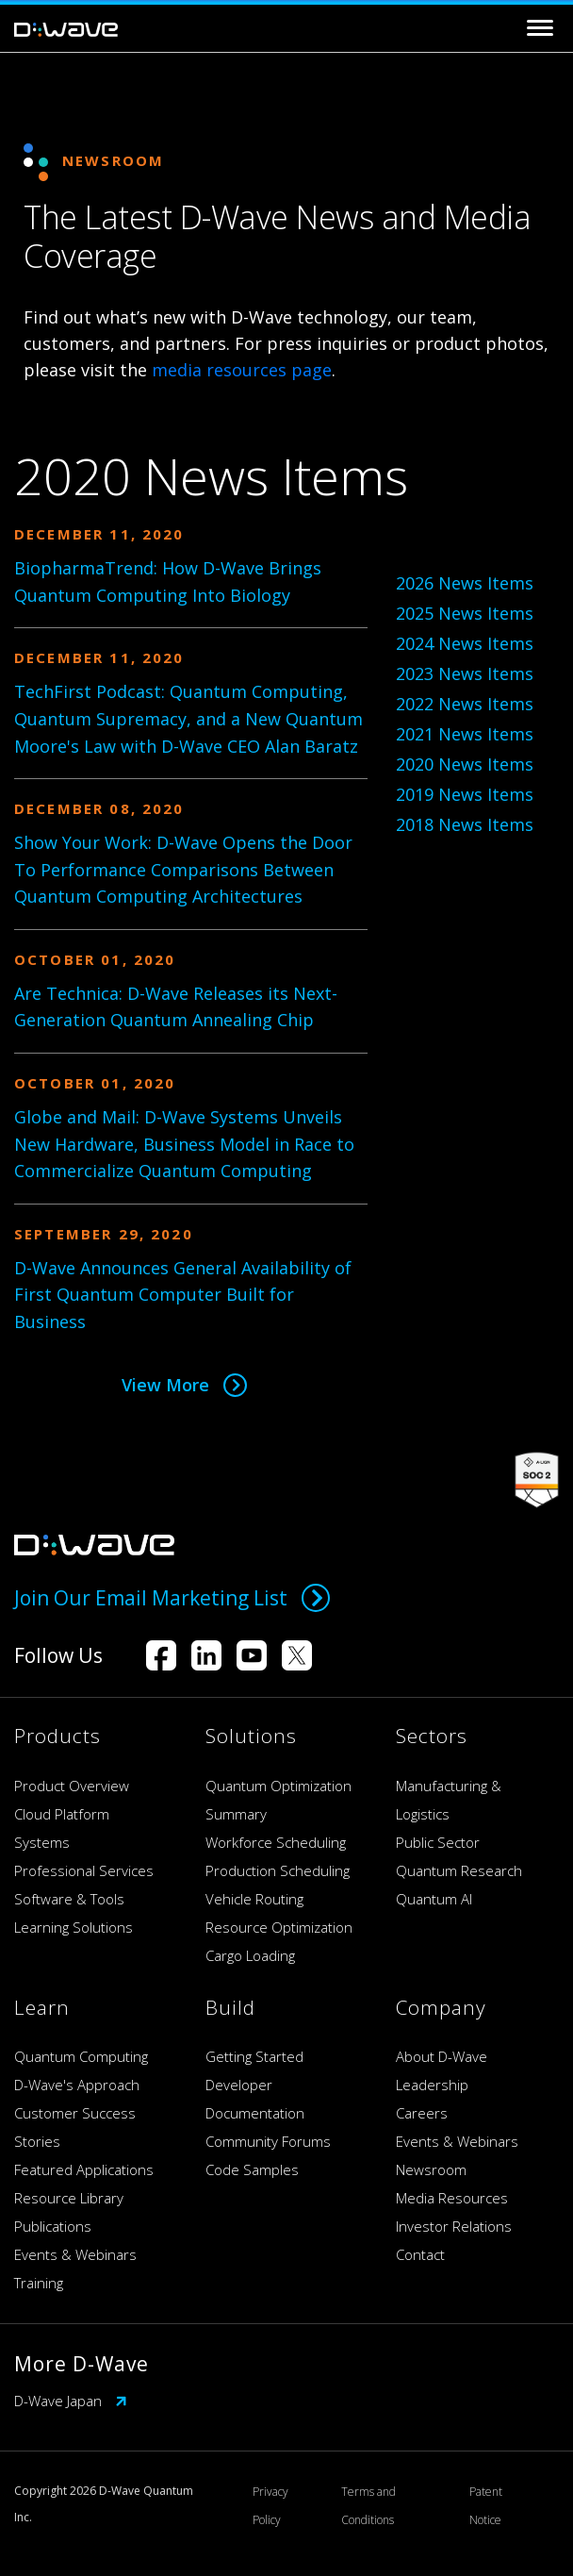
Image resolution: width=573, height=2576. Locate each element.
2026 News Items (464, 583)
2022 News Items (464, 703)
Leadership (432, 2084)
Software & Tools (69, 1898)
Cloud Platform (61, 1813)
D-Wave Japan (70, 2400)
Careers (422, 2112)
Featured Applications (84, 2169)
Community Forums (268, 2141)
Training (38, 2282)
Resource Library (68, 2197)
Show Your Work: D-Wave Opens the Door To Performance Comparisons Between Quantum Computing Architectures (183, 869)
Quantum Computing (81, 2056)
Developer (238, 2084)
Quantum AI (434, 1898)
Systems (42, 1842)
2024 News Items (464, 643)
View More (184, 1384)
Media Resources (452, 2197)
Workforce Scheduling (275, 1842)
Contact (420, 2254)
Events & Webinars (75, 2254)
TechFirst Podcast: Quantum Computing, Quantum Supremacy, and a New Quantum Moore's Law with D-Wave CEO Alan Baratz (188, 718)
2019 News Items (464, 794)
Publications (52, 2226)
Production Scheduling (277, 1870)
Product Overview (71, 1785)
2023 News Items (464, 673)
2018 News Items (464, 824)
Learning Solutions (73, 1927)
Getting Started (254, 2056)
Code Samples (252, 2169)
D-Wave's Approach (76, 2084)
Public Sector (438, 1842)
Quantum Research (459, 1870)
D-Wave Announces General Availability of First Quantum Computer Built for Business (183, 1295)
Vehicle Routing (254, 1898)
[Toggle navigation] (540, 28)
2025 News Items (464, 613)
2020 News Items (464, 764)
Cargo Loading (250, 1955)
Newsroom (431, 2169)
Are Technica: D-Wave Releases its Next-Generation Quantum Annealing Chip (175, 1007)
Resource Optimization (278, 1927)
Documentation (254, 2112)
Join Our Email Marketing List (172, 1598)
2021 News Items (464, 734)
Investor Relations (454, 2226)
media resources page (242, 369)
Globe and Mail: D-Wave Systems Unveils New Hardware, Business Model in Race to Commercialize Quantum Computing (184, 1144)
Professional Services (84, 1870)
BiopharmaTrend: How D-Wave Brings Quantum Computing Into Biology (167, 582)
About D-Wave (441, 2056)
